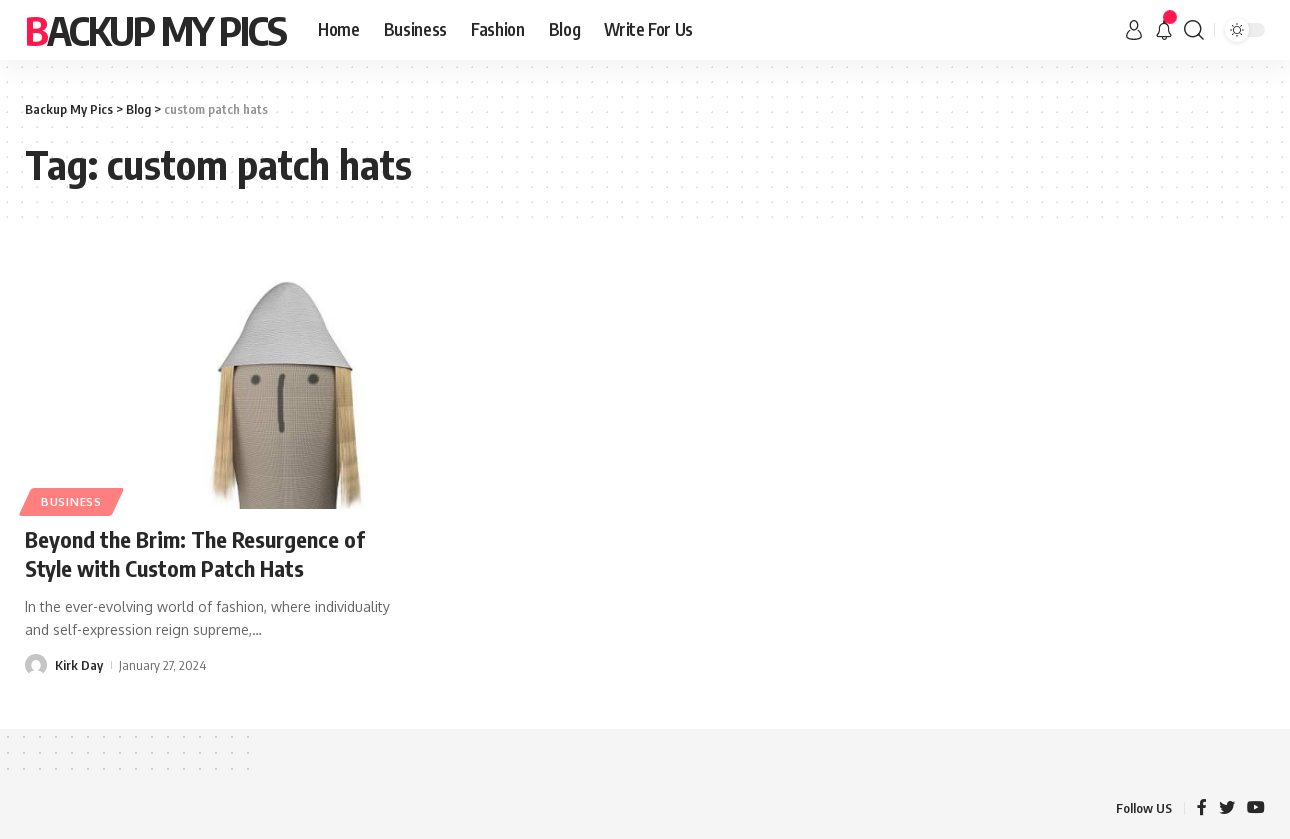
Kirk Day (79, 665)
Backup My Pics (155, 30)
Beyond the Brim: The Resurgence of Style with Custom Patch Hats (195, 553)
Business (71, 501)
